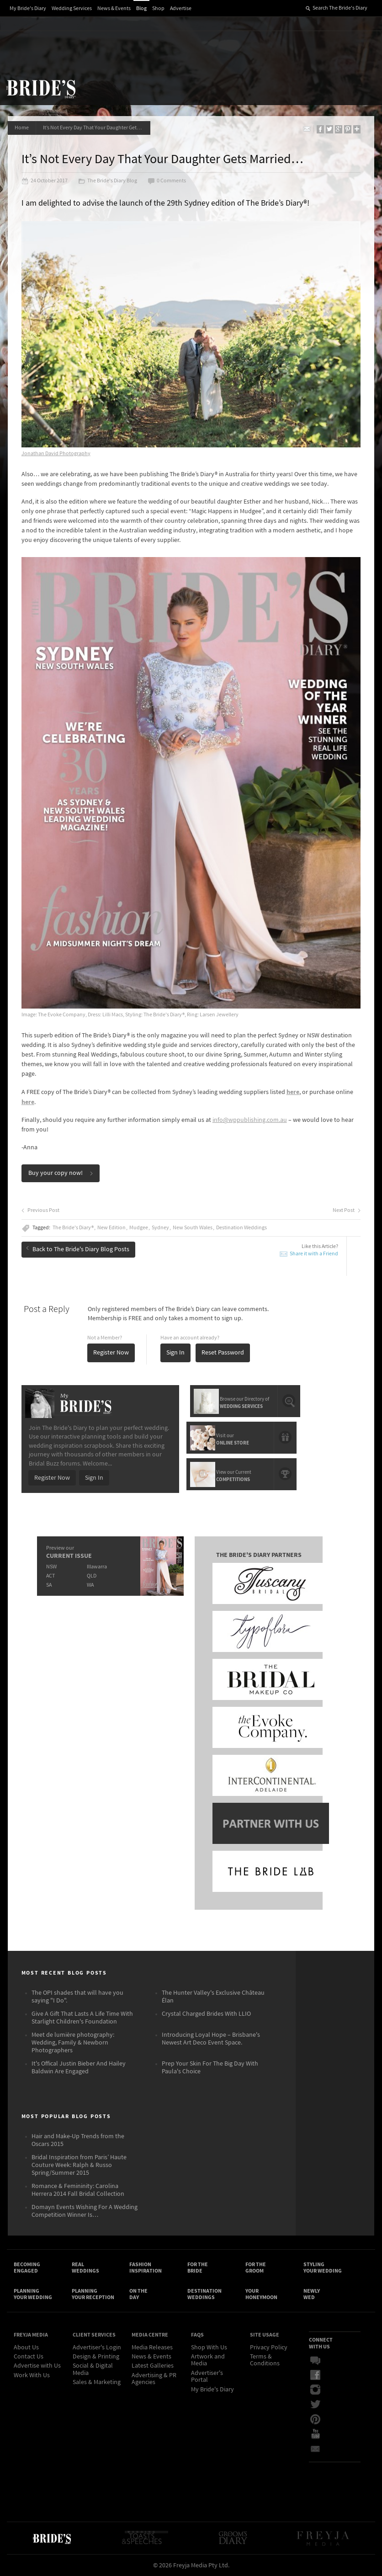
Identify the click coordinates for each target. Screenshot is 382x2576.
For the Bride (197, 2267)
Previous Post (40, 1210)
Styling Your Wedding (322, 2267)
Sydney (160, 1228)
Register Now (111, 1353)
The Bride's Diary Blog (107, 181)
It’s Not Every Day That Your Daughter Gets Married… (96, 127)
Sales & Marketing (97, 2382)
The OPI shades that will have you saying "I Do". (77, 1997)
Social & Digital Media (93, 2369)
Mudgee (138, 1228)
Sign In (175, 1353)
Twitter (315, 2404)
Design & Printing (96, 2357)
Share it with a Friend (314, 1253)
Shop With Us (209, 2347)
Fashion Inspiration (145, 2267)
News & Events (114, 8)
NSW (51, 1566)
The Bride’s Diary (40, 88)
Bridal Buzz (315, 2360)
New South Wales (192, 1228)
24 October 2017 (44, 181)
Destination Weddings (241, 1228)
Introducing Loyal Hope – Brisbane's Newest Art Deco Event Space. (211, 2039)
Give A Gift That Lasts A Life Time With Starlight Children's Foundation (82, 2018)
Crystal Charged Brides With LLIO (206, 2014)
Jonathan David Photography (55, 453)
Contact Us (28, 2357)
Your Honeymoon (261, 2294)
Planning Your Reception (93, 2294)
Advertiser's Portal (207, 2376)
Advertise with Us (37, 2366)
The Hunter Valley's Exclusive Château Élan (213, 1997)
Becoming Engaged (27, 2267)
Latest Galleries (153, 2366)
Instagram (315, 2390)
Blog (141, 8)
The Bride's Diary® (73, 1228)
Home (22, 127)
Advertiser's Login (97, 2347)
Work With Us (32, 2375)
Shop (158, 8)
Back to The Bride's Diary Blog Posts (77, 1249)
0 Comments (167, 181)
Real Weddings (85, 2267)
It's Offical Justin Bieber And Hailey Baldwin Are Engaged (79, 2068)
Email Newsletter (315, 2448)
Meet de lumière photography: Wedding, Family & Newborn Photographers (73, 2043)
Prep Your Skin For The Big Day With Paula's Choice (210, 2068)
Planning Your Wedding (33, 2294)
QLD (91, 1575)
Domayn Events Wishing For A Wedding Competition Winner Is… (85, 2211)
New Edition (111, 1228)
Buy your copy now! (60, 1173)
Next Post (347, 1210)
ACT (50, 1575)
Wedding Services (72, 8)
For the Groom (255, 2267)
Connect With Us (321, 2343)
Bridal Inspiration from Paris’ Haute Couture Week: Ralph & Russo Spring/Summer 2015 (79, 2165)
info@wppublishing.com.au (249, 1120)
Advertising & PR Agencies (154, 2378)
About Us (26, 2347)
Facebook (315, 2375)
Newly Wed (311, 2294)
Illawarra (97, 1566)
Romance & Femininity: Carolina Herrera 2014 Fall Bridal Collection (78, 2190)
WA (90, 1585)
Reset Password (223, 1353)
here (292, 1092)
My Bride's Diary (28, 8)
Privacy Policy (268, 2347)
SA (49, 1585)
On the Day (138, 2294)
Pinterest (315, 2419)
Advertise (180, 8)
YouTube (315, 2433)
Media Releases (152, 2347)
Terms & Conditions (265, 2360)
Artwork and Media (208, 2360)
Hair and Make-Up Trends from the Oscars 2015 (78, 2140)
